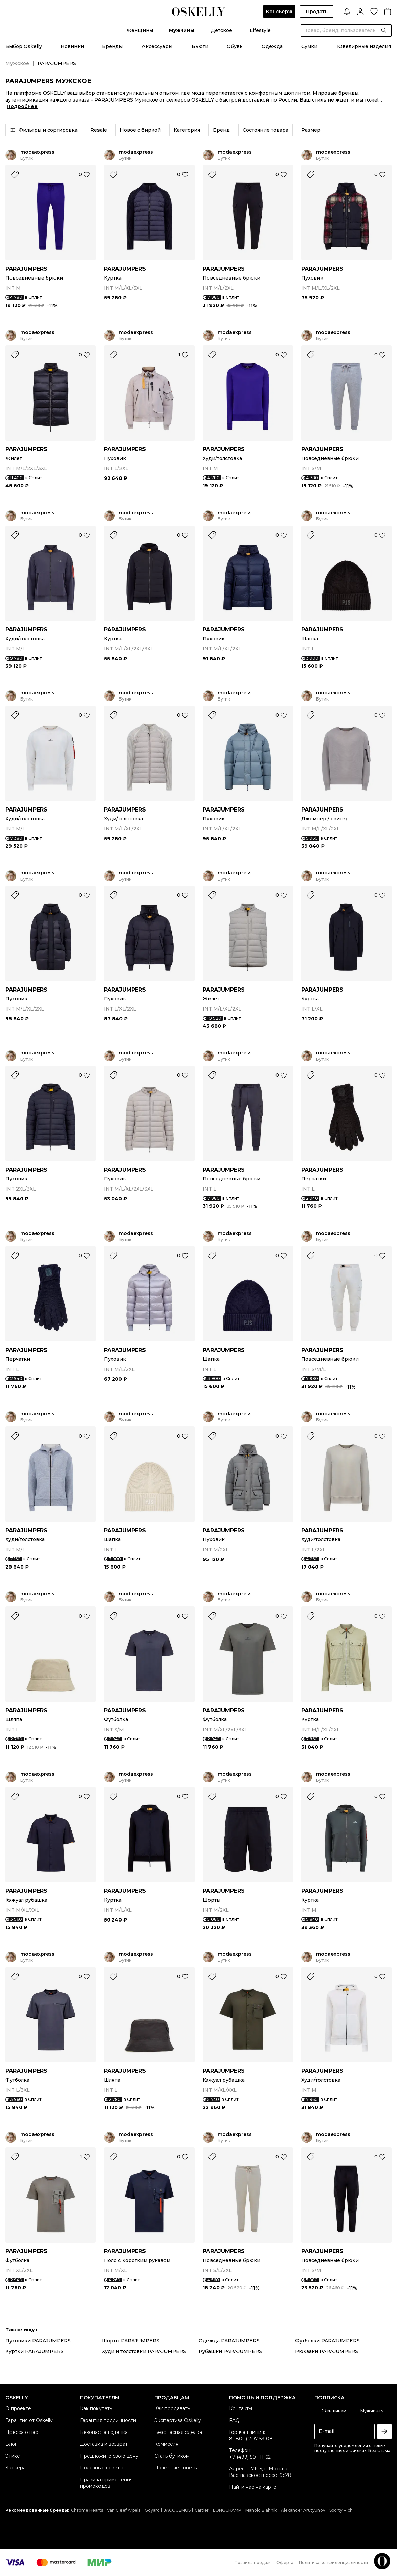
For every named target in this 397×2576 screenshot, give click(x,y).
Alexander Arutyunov (303, 2510)
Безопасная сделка (104, 2432)
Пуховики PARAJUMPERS (38, 2341)
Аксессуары (157, 46)
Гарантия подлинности (108, 2420)
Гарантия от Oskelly (29, 2420)
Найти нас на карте (253, 2487)
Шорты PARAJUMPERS (130, 2341)
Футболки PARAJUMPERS (327, 2341)
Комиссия (166, 2444)
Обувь (235, 46)
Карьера (15, 2468)
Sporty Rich (341, 2510)
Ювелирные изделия (364, 46)
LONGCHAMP (227, 2510)
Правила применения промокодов (106, 2483)
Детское (221, 30)
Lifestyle (260, 30)
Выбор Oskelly (23, 46)
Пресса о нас (21, 2432)
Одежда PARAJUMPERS (229, 2341)
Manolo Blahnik (261, 2510)
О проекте (18, 2408)
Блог (11, 2444)
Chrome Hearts (87, 2510)
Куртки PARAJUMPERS (34, 2351)
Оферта (284, 2562)
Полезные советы (101, 2468)
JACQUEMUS (177, 2510)
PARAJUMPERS (26, 269)
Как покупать (96, 2408)
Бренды (112, 46)
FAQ (234, 2420)
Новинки (72, 46)
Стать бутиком (172, 2456)
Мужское (17, 63)
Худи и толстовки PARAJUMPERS (144, 2351)
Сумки (309, 46)
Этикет (13, 2456)
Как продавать (172, 2408)
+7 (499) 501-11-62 (250, 2457)
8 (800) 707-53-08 (251, 2439)
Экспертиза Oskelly (177, 2420)
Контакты (240, 2408)
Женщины (139, 30)
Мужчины (181, 30)
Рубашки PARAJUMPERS (230, 2351)
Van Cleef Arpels (123, 2510)
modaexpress (37, 152)
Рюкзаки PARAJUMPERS (326, 2351)
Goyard (152, 2510)
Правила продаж (253, 2562)
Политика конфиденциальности (333, 2562)
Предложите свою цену (109, 2456)
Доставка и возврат (104, 2444)
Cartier (202, 2510)
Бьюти (200, 46)
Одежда (272, 46)
